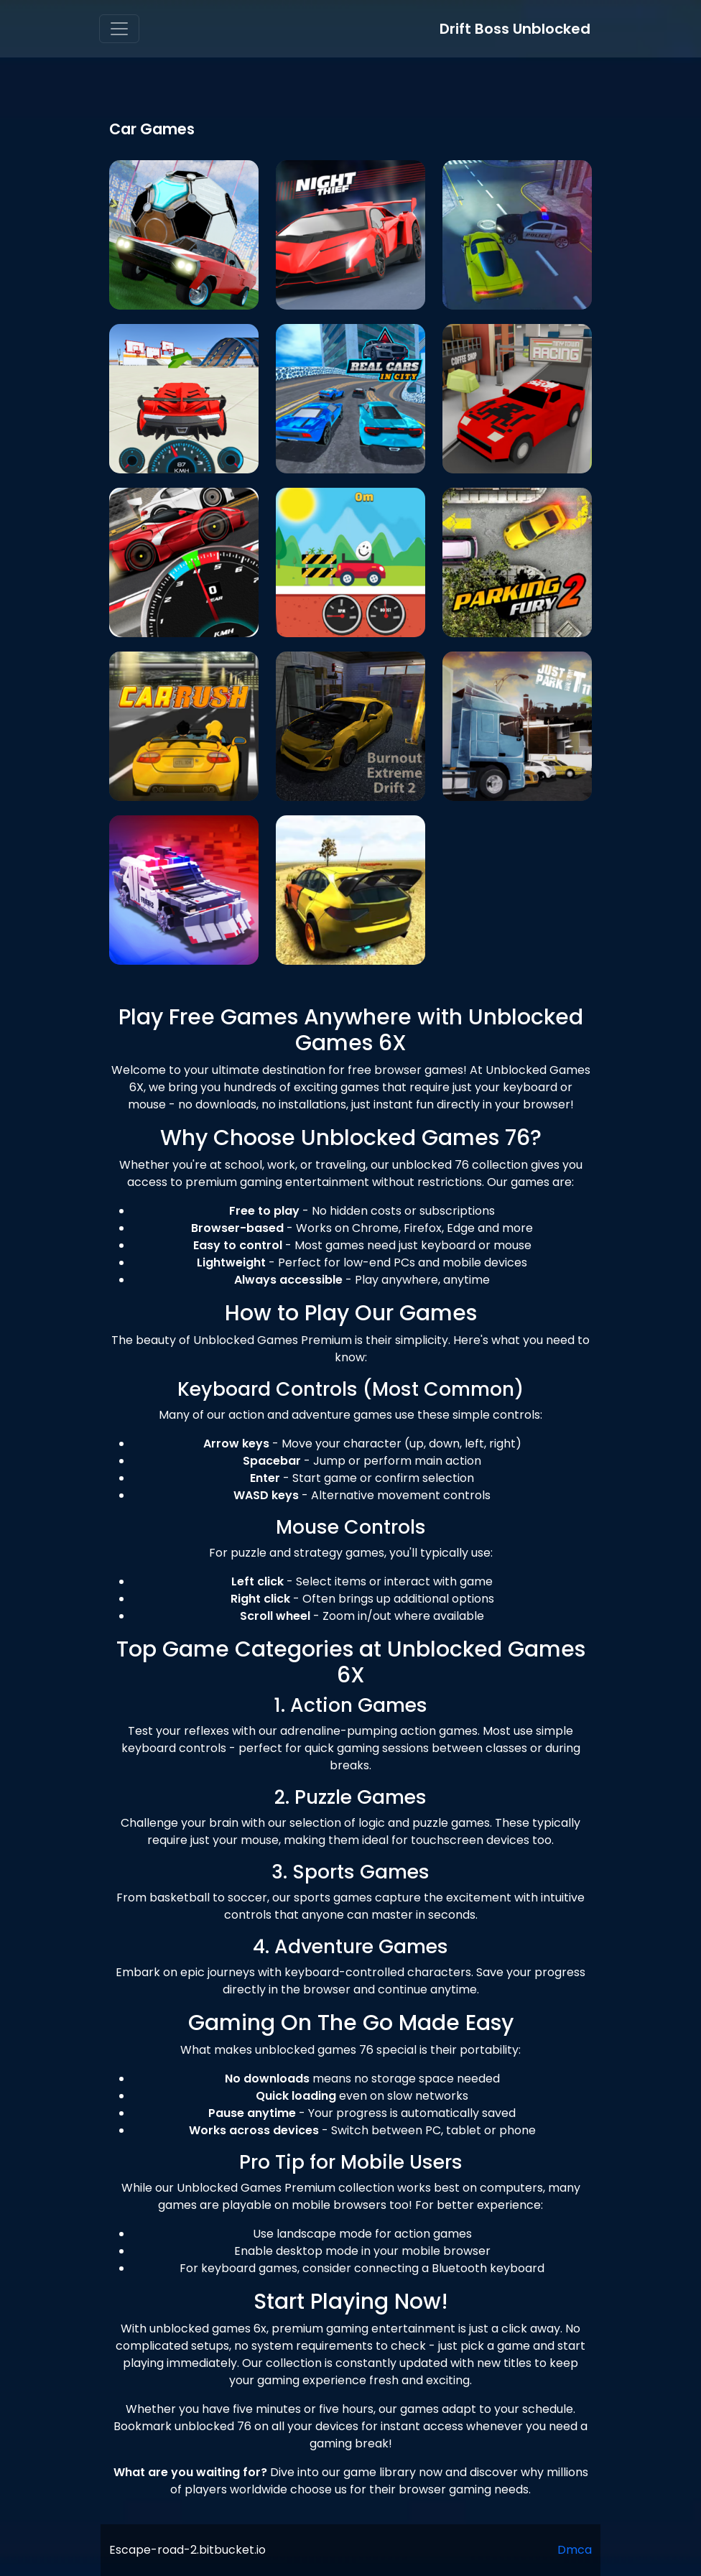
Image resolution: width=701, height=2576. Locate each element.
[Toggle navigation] (119, 28)
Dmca (574, 2550)
